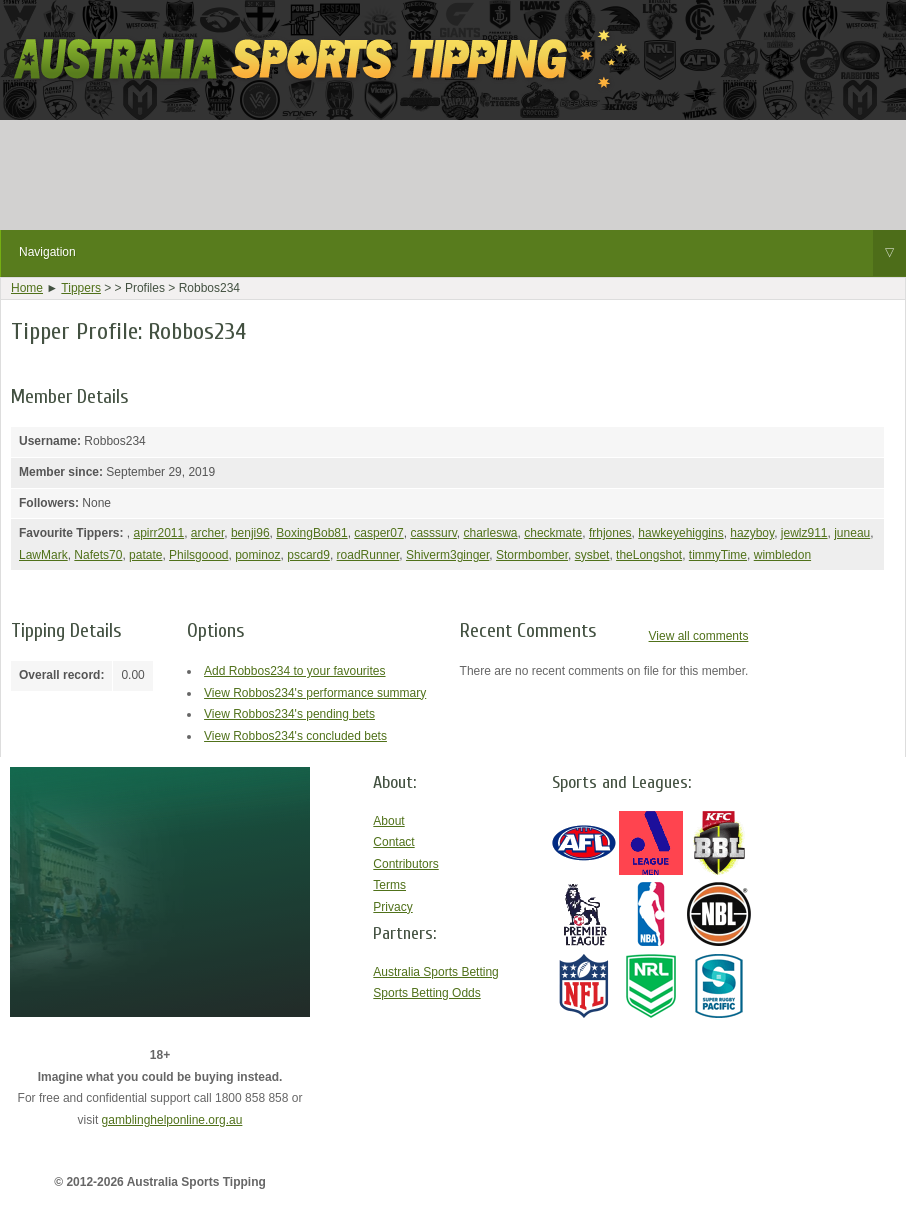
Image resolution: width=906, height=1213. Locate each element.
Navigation (462, 253)
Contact (393, 842)
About (388, 821)
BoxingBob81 (311, 533)
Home (27, 288)
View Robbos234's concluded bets (295, 736)
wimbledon (782, 555)
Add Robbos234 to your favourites (294, 671)
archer (207, 533)
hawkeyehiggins (680, 533)
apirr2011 (158, 533)
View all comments (699, 636)
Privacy (392, 907)
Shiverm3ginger (447, 555)
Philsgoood (198, 555)
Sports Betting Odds (426, 993)
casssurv (433, 533)
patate (145, 555)
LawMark (43, 555)
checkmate (553, 533)
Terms (389, 885)
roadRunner (368, 555)
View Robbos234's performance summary (315, 693)
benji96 (250, 533)
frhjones (610, 533)
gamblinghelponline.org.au (172, 1120)
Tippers (81, 288)
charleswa (491, 533)
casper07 (378, 533)
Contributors (405, 864)
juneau (852, 533)
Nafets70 (98, 555)
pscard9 (308, 555)
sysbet (592, 555)
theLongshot (649, 555)
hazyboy (752, 533)
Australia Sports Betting (435, 972)
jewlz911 (804, 533)
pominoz (257, 555)
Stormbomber (532, 555)
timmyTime (718, 555)
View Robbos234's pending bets (289, 714)
